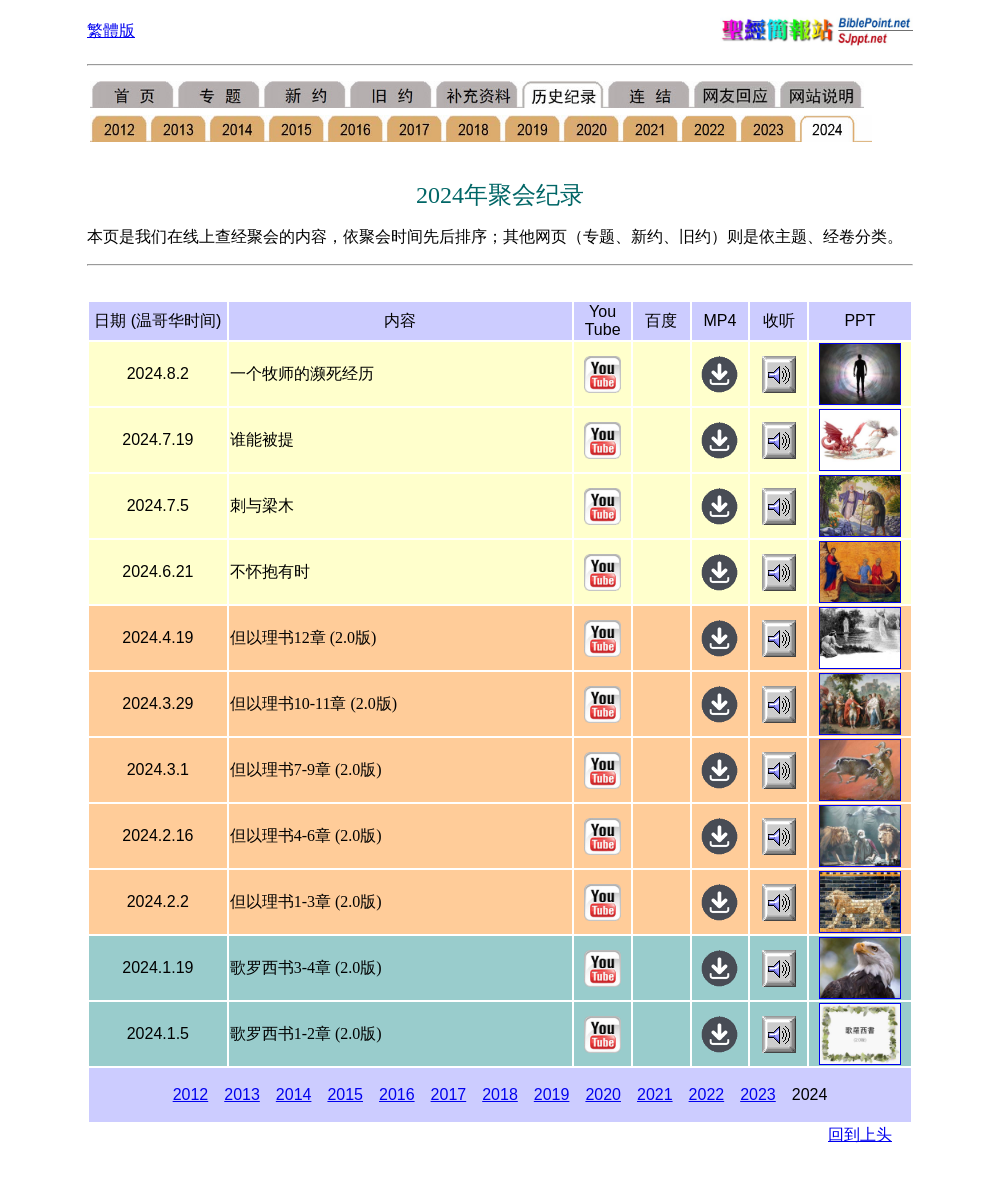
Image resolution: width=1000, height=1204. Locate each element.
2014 (294, 1094)
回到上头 (860, 1134)
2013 (242, 1094)
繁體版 (111, 30)
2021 (655, 1094)
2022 (707, 1094)
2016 (397, 1094)
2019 (552, 1094)
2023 (758, 1094)
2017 (449, 1094)
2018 (500, 1094)
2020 (603, 1094)
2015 (345, 1094)
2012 (191, 1094)
